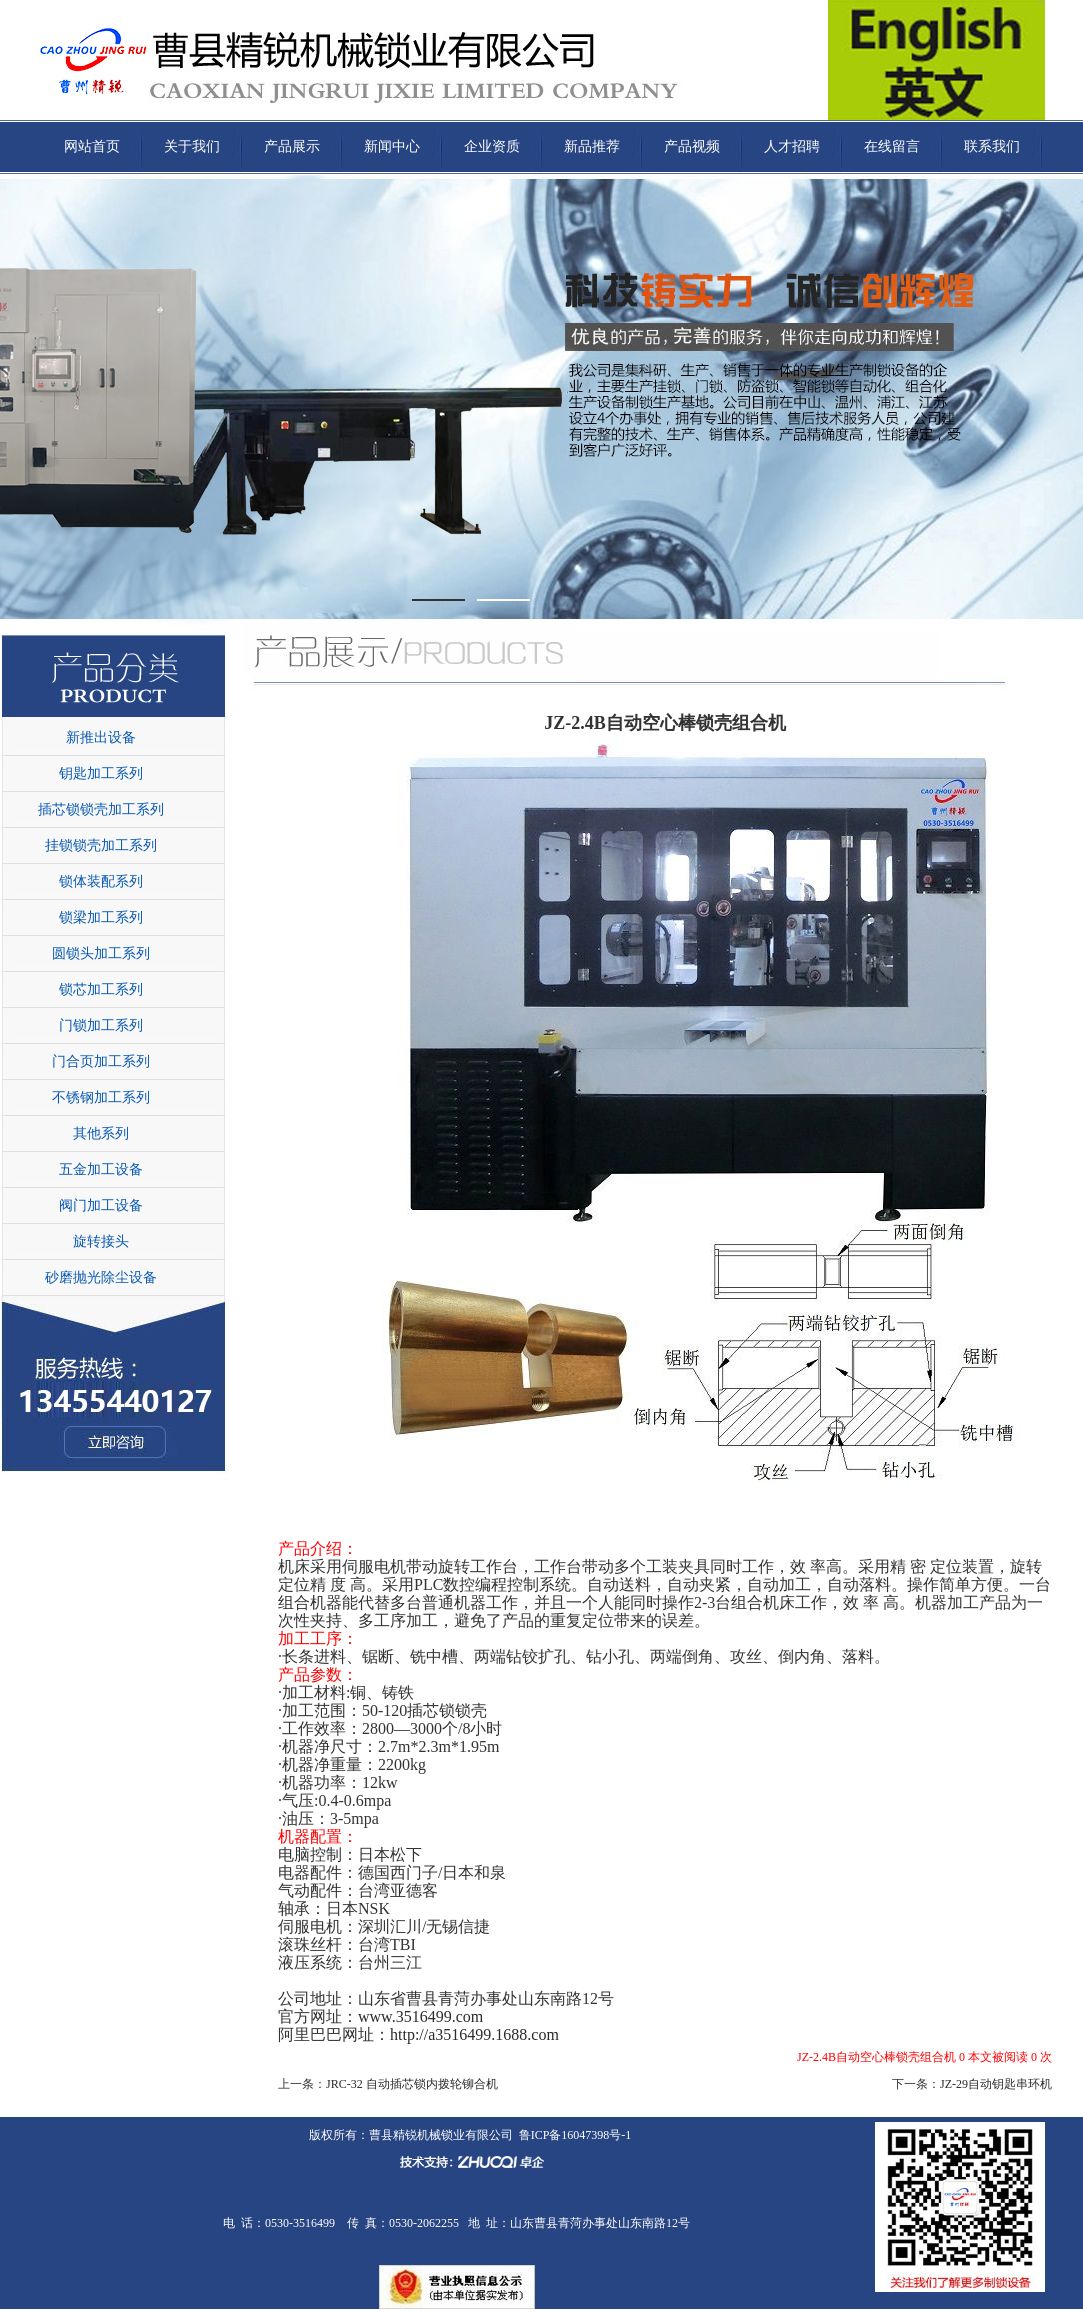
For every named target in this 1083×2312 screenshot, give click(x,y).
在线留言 (892, 146)
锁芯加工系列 (101, 989)
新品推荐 (592, 146)
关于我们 (192, 146)
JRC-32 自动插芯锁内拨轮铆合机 (412, 2084)
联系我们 (992, 146)
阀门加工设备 (101, 1205)
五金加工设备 (101, 1169)
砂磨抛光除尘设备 (101, 1277)
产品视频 (692, 146)
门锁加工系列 (101, 1025)
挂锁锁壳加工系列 (101, 845)
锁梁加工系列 (101, 917)
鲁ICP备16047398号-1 (575, 2135)
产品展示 (292, 146)
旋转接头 (101, 1241)
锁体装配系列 (101, 881)
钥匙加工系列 (101, 773)
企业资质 (492, 146)
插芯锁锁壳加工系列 (101, 809)
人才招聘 (792, 146)
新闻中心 (392, 146)
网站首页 (92, 146)
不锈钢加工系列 (101, 1097)
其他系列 (101, 1133)
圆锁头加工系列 (101, 953)
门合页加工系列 (101, 1061)
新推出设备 (101, 737)
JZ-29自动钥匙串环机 (996, 2084)
